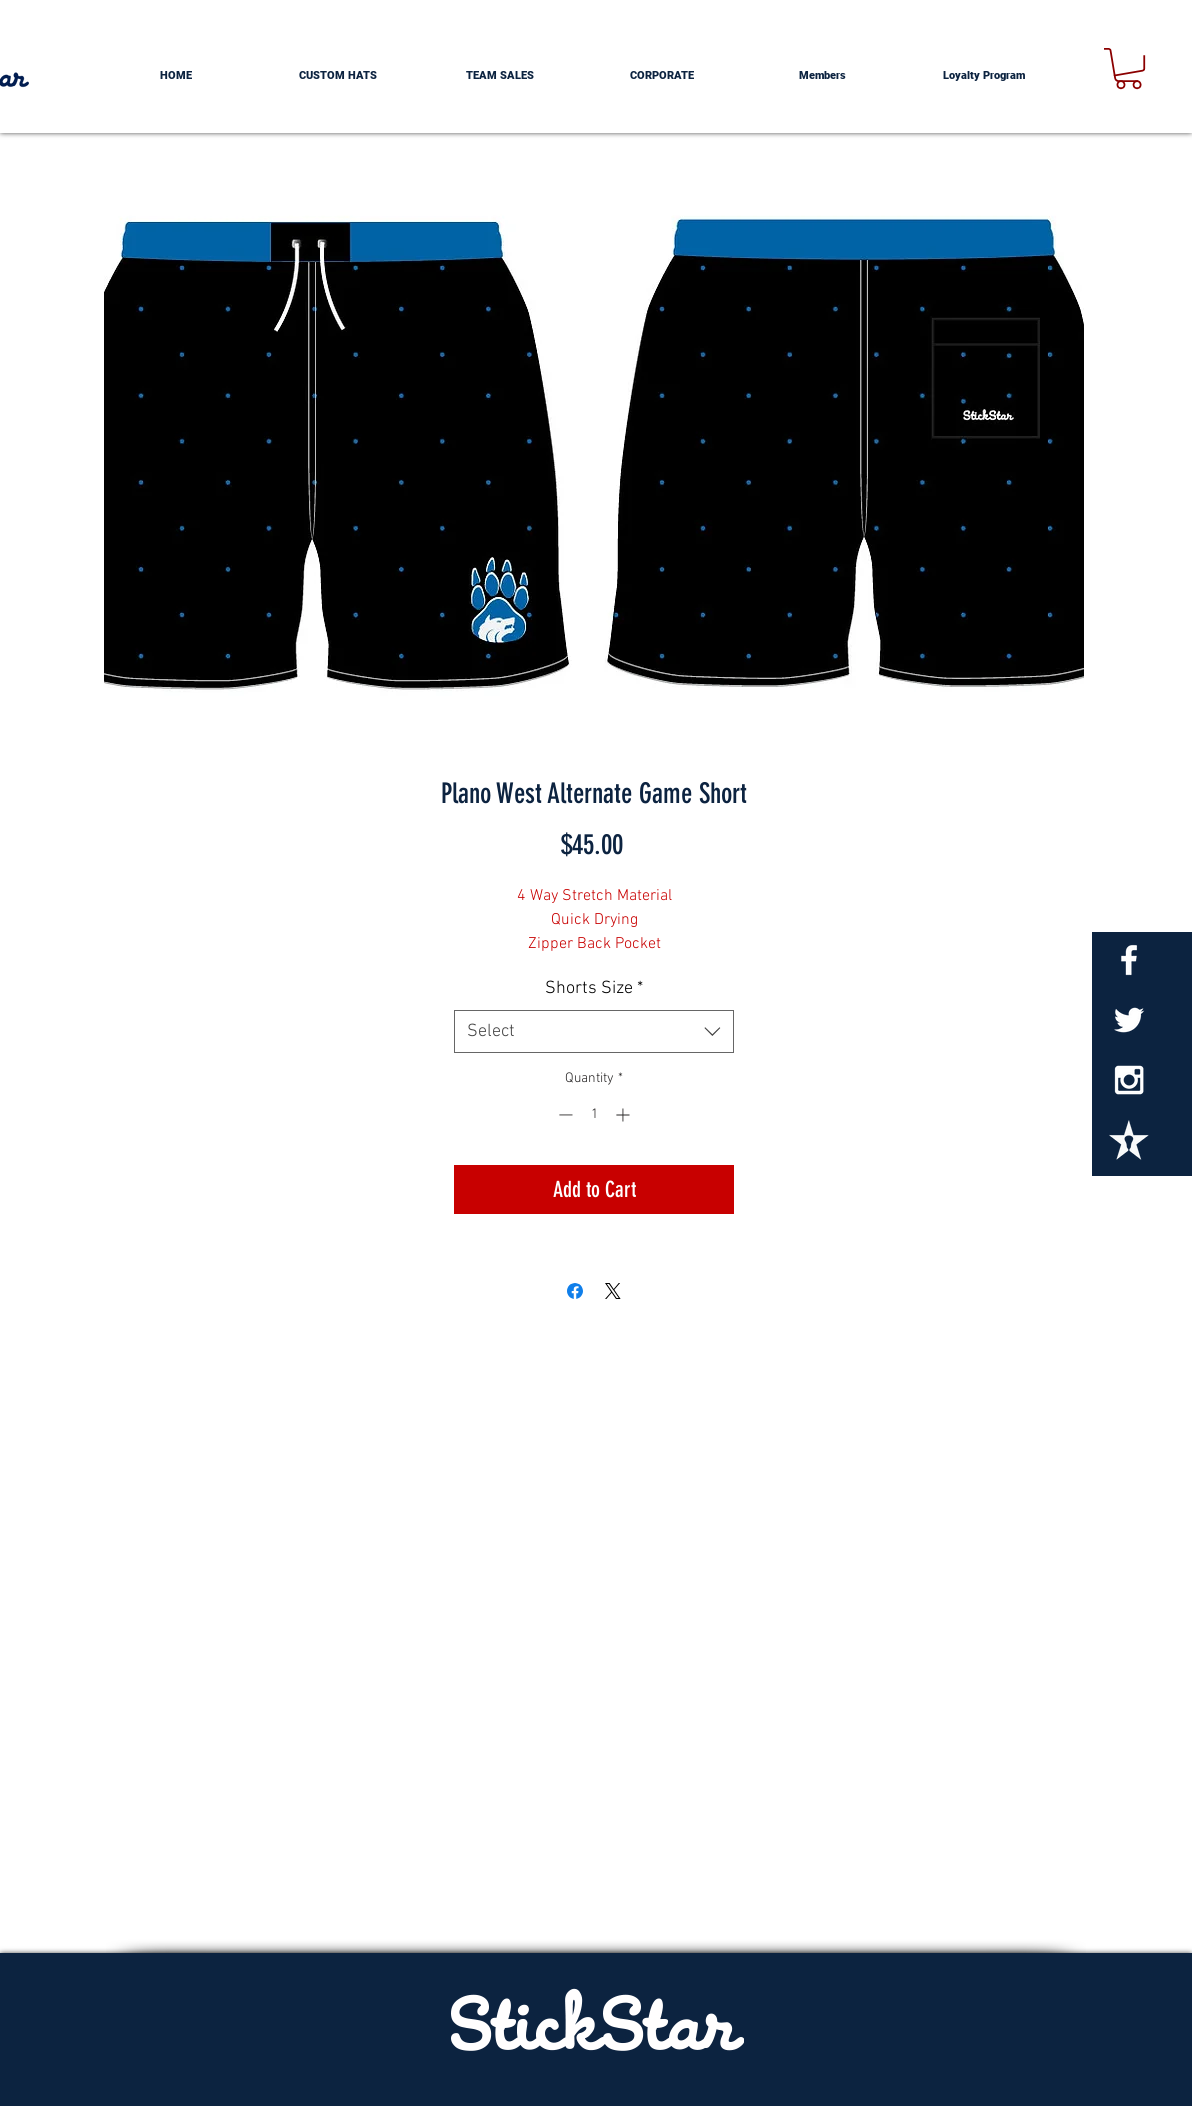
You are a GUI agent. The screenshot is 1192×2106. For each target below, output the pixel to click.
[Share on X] (613, 1291)
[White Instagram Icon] (1129, 1080)
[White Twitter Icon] (1129, 1020)
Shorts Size (594, 988)
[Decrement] (563, 1114)
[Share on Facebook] (575, 1291)
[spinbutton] (594, 1114)
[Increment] (624, 1114)
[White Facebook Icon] (1129, 960)
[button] (1128, 68)
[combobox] (594, 1031)
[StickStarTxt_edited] (1129, 1140)
